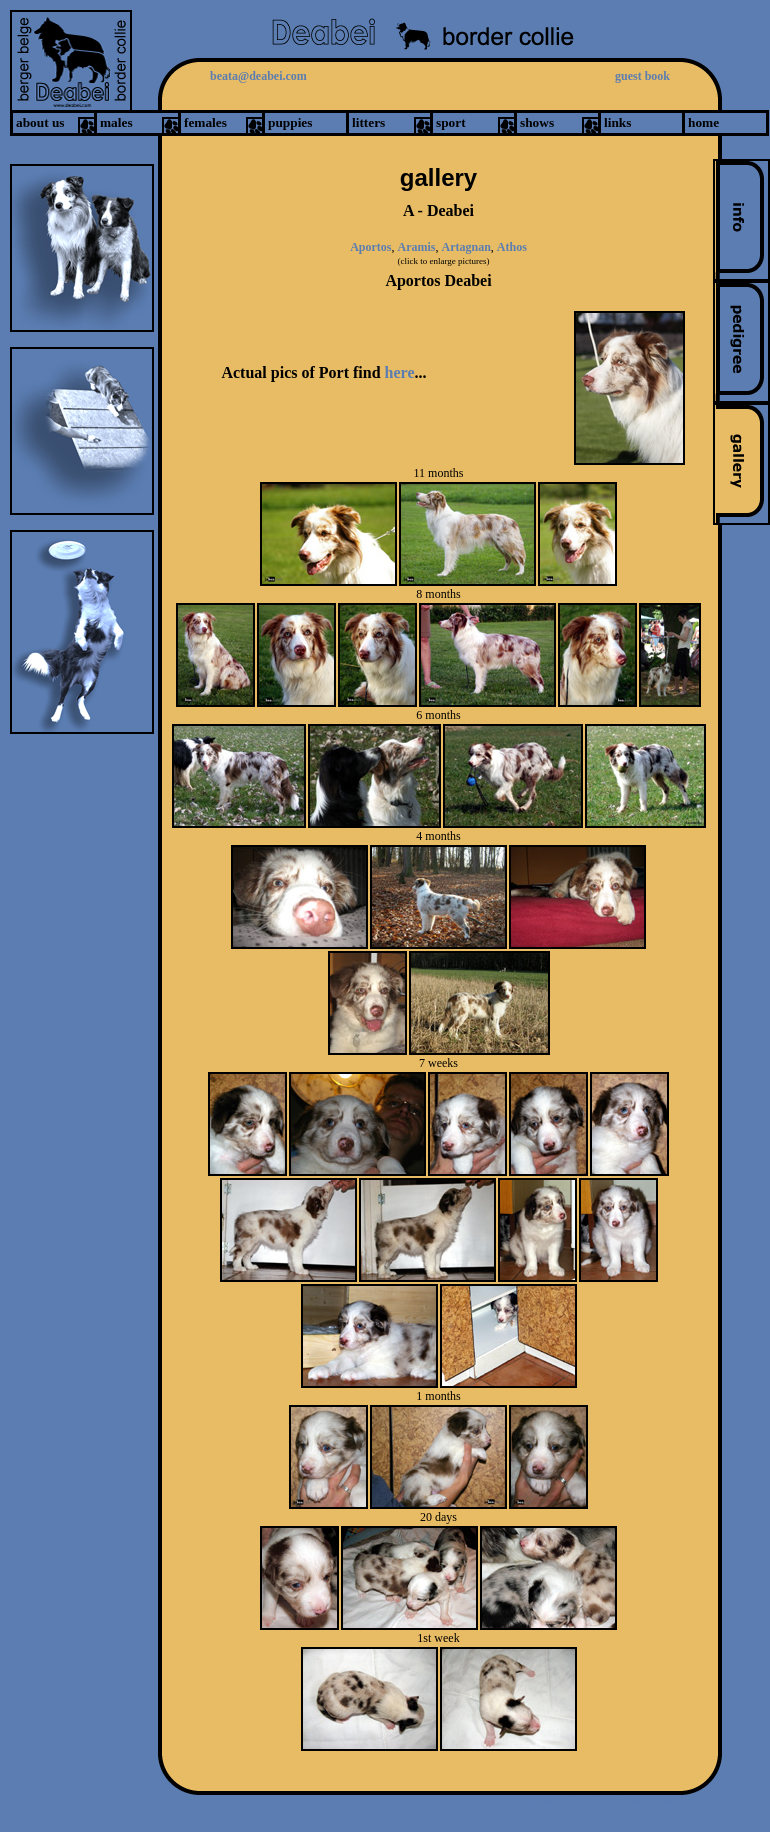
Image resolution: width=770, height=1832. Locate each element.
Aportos (370, 247)
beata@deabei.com (258, 76)
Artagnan (465, 247)
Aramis (416, 247)
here (400, 372)
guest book (642, 76)
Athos (512, 247)
